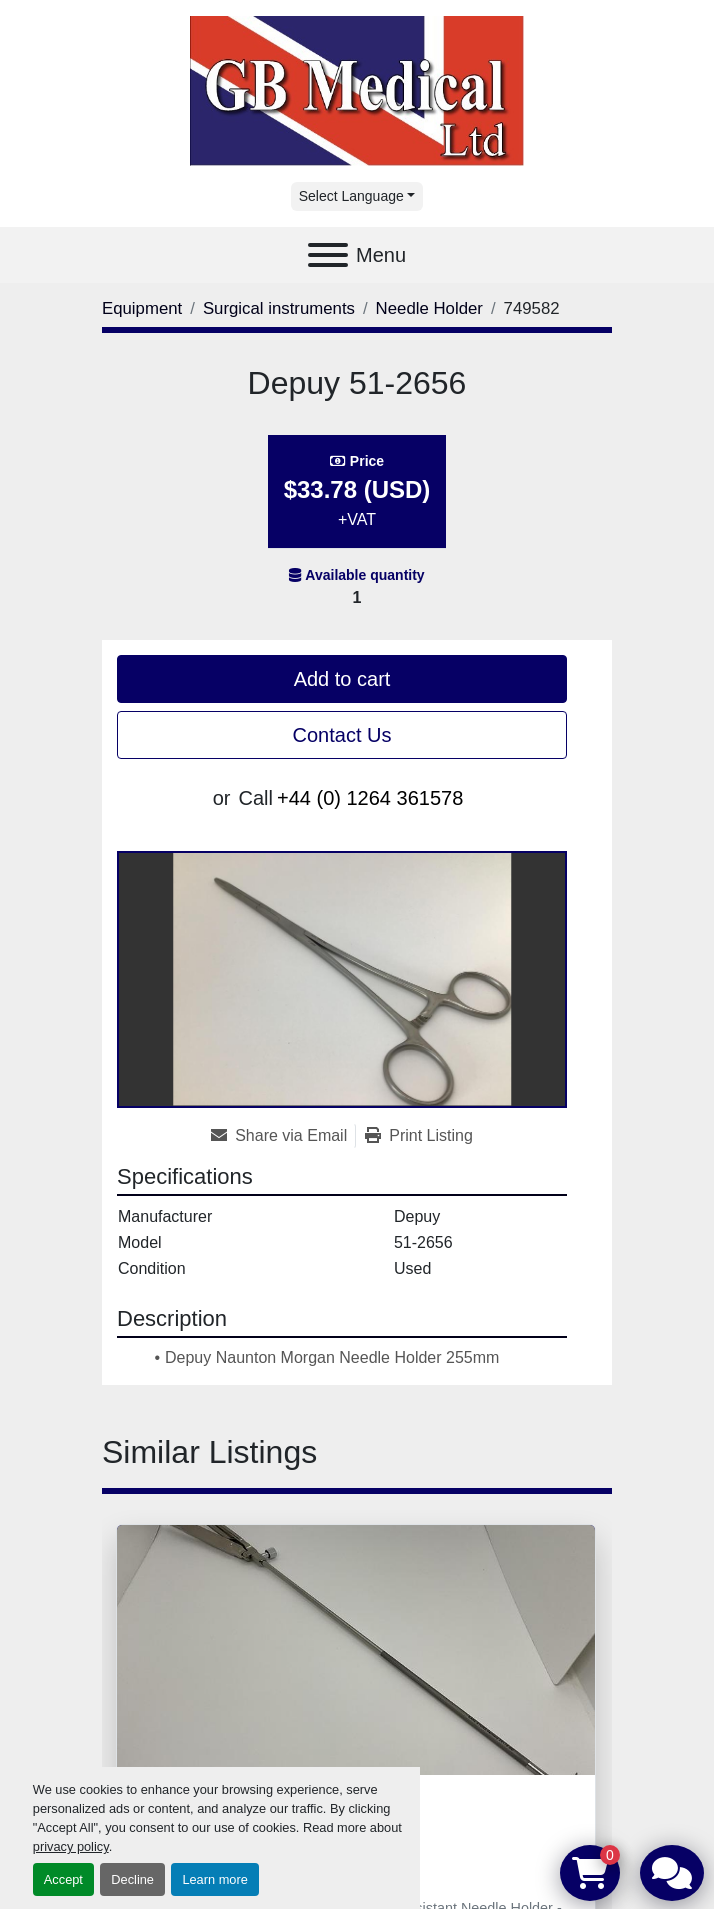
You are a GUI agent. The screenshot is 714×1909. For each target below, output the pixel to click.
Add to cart (342, 679)
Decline (132, 1879)
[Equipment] (142, 308)
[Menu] (328, 255)
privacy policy (71, 1846)
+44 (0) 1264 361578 (370, 798)
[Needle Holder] (429, 308)
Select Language (351, 196)
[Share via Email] (283, 1136)
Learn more (214, 1879)
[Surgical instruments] (279, 308)
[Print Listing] (419, 1136)
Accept (63, 1879)
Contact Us (342, 735)
